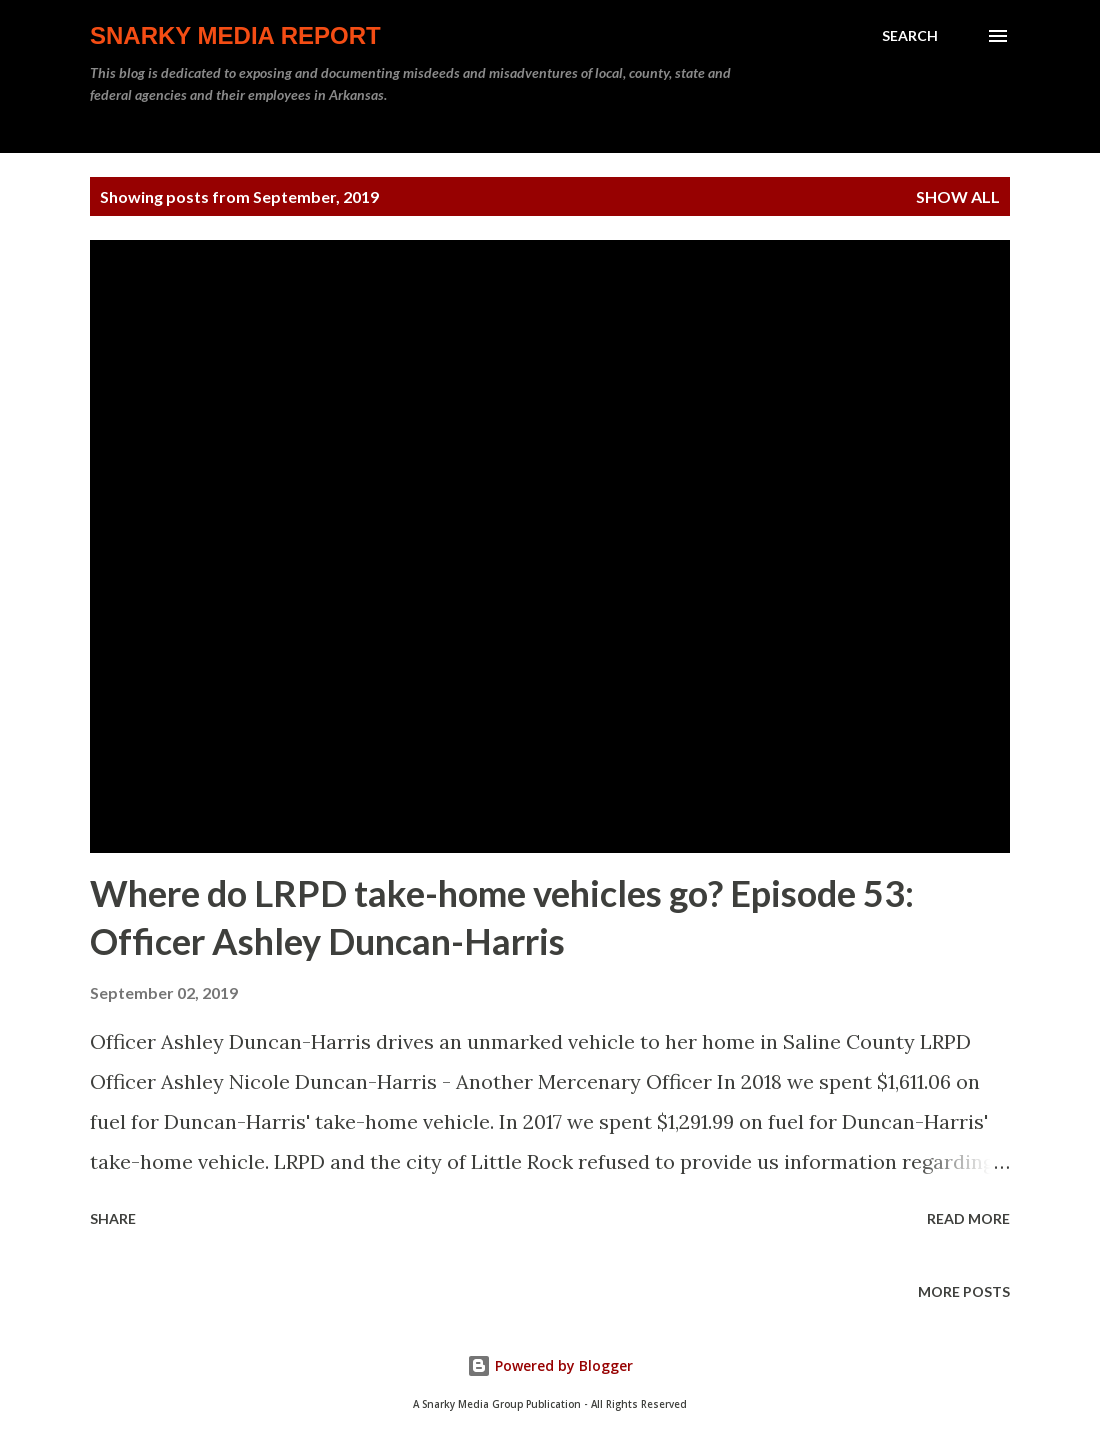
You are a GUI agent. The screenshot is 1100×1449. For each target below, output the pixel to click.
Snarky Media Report (235, 35)
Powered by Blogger (550, 1365)
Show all (958, 196)
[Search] (910, 36)
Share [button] (113, 1218)
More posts (964, 1291)
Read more (968, 1218)
